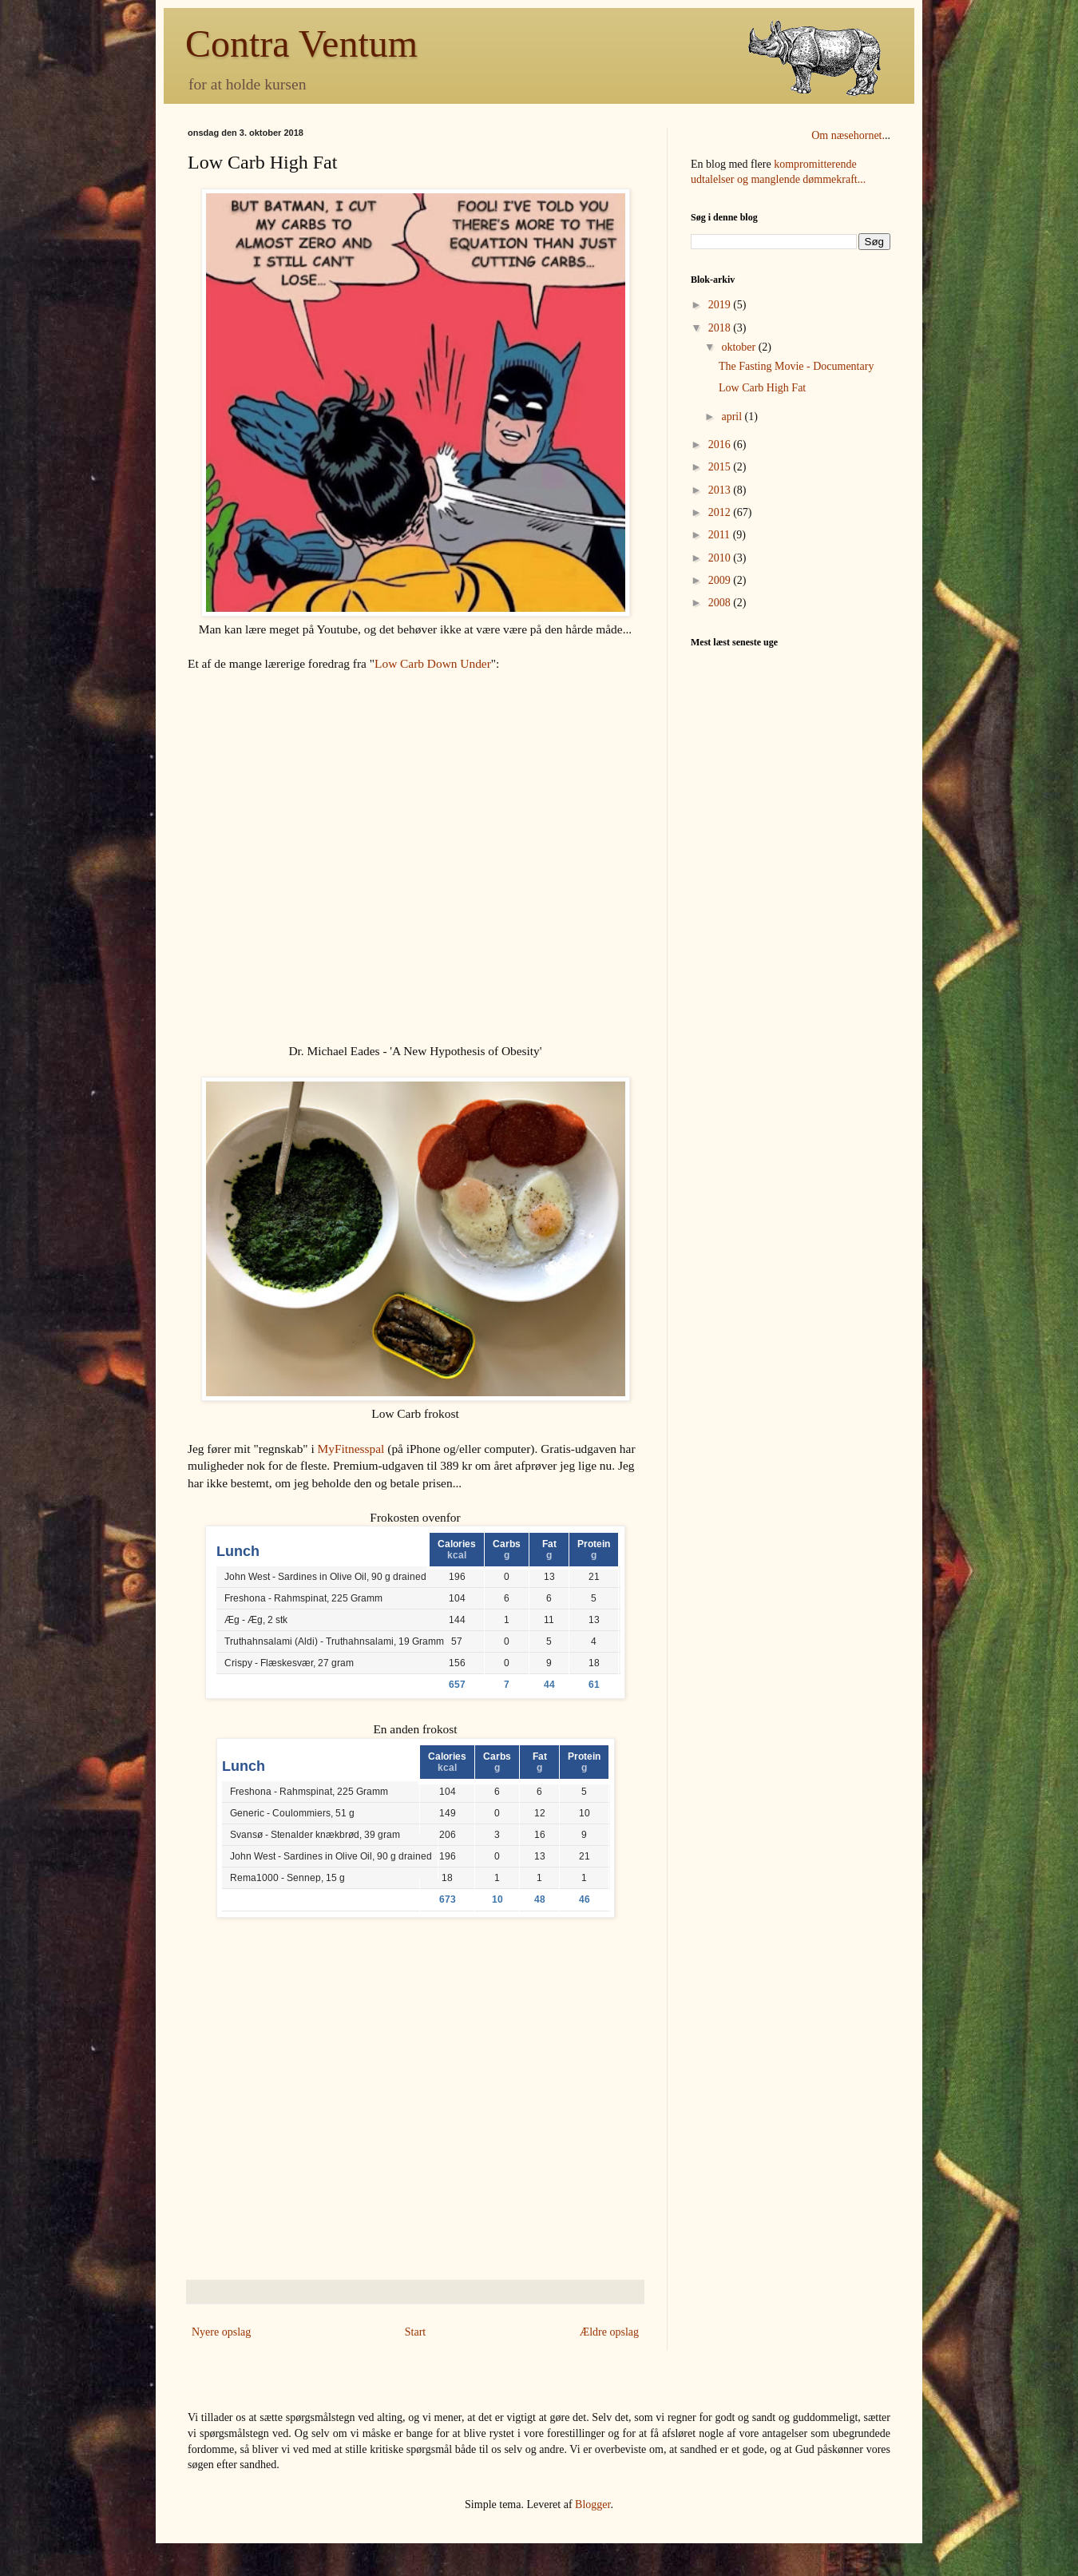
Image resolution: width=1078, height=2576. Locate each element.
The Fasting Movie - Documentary (796, 366)
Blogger (592, 2505)
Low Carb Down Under (433, 663)
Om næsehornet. (848, 135)
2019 (721, 305)
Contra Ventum (301, 43)
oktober (739, 347)
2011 (720, 535)
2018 (721, 328)
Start (415, 2332)
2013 (721, 490)
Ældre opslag (609, 2332)
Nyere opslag (221, 2332)
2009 (721, 580)
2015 (721, 467)
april (732, 417)
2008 (721, 603)
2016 (721, 445)
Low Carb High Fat (762, 388)
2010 (721, 558)
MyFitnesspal (351, 1448)
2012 (721, 512)
